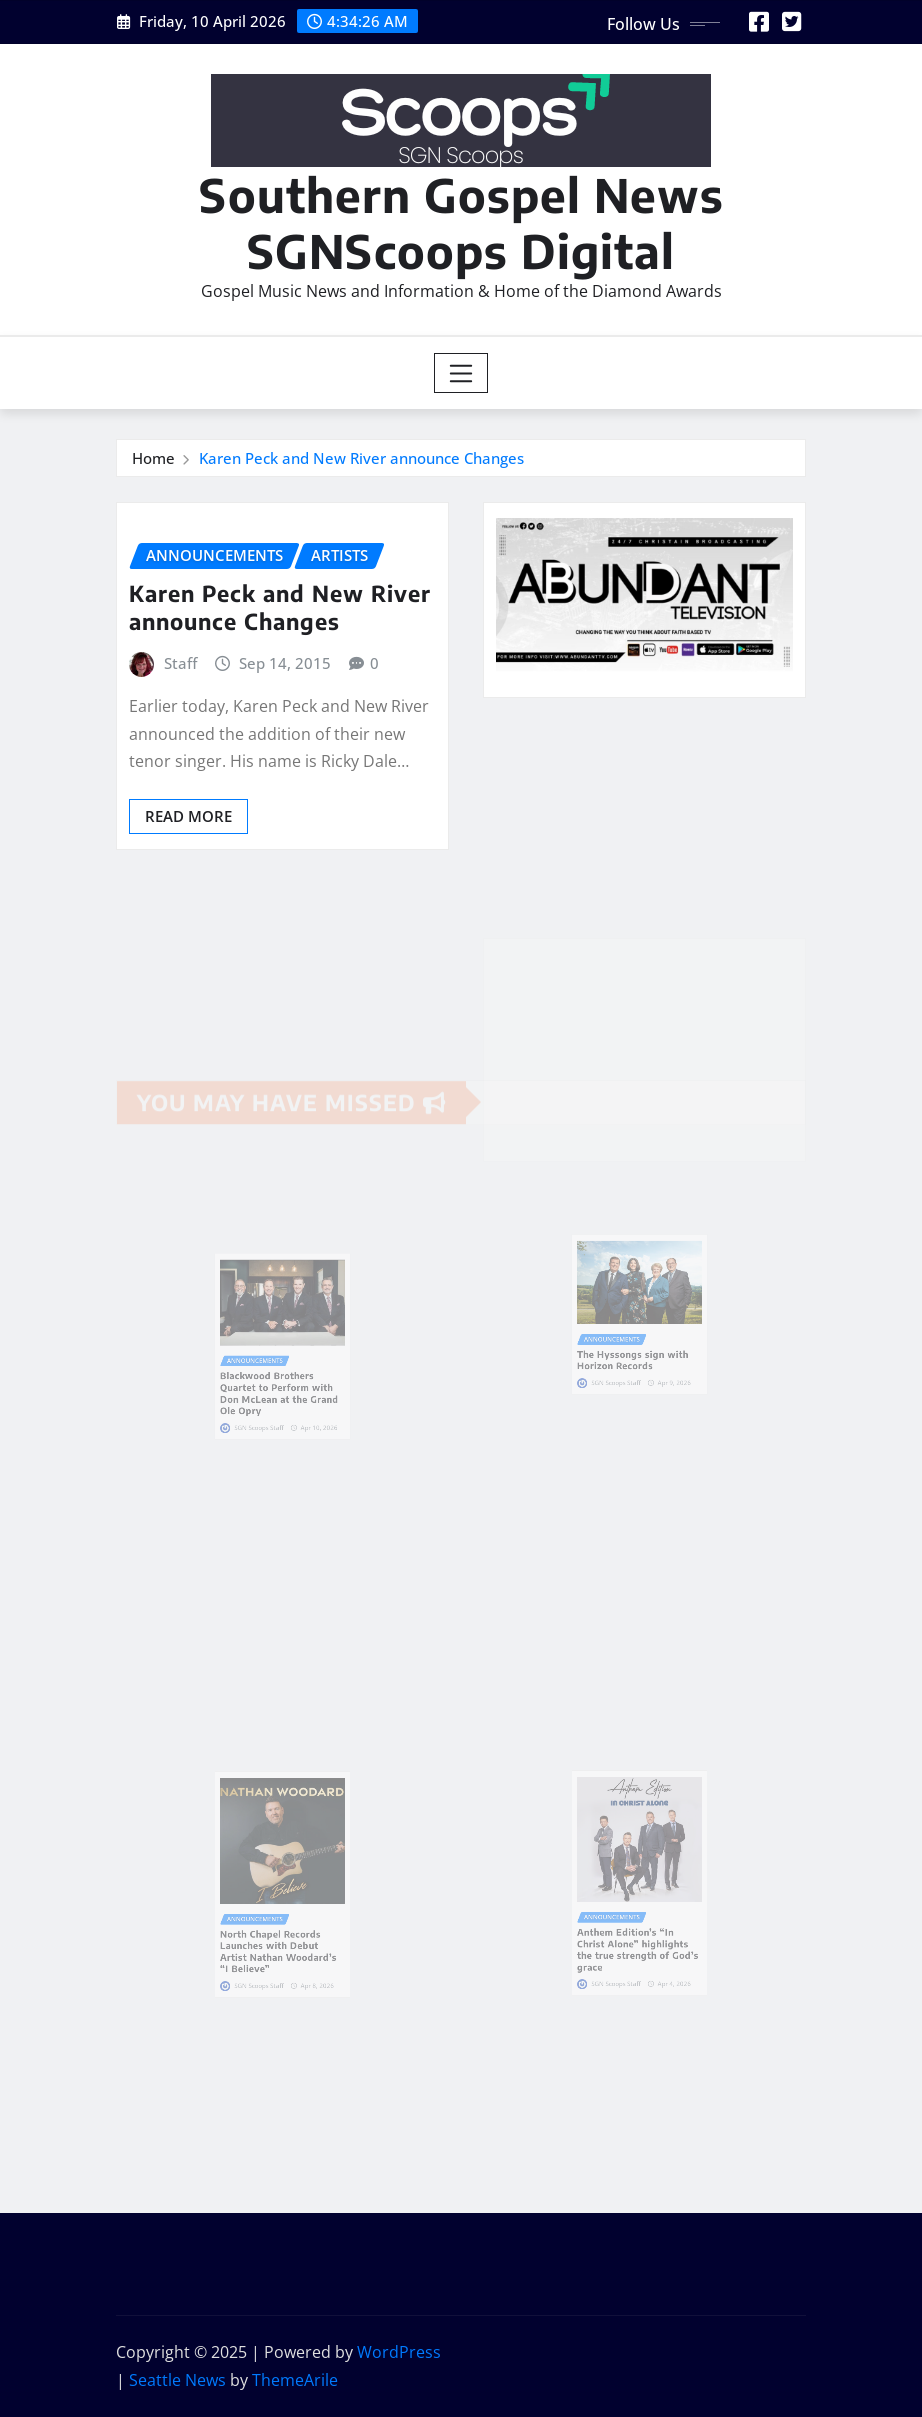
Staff (180, 663)
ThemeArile (295, 2380)
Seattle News (177, 2380)
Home (153, 458)
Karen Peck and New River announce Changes (361, 458)
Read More (188, 816)
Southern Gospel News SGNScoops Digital (461, 222)
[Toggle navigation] (461, 373)
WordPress (399, 2352)
